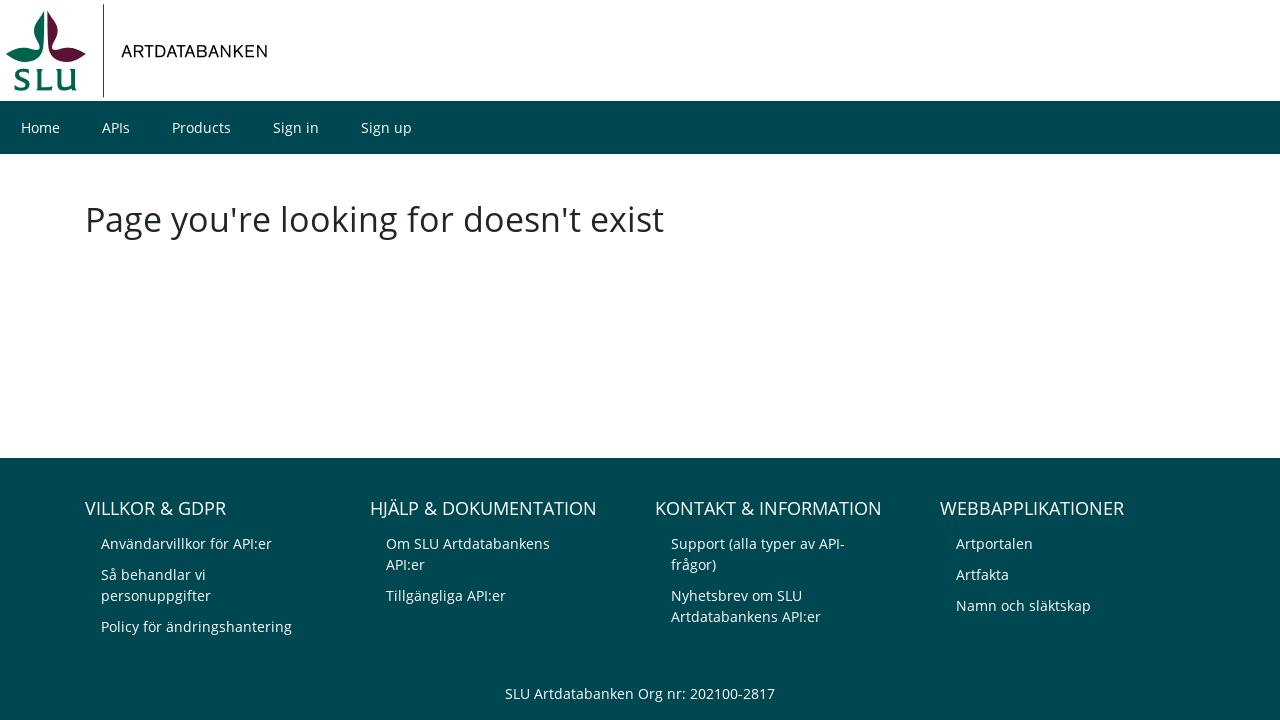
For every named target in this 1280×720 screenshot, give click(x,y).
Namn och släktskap (1023, 605)
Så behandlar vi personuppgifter (156, 585)
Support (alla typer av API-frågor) (758, 554)
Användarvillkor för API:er (186, 543)
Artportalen (994, 543)
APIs (116, 127)
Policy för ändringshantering (196, 626)
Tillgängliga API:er (446, 595)
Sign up (386, 127)
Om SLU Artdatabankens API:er (468, 554)
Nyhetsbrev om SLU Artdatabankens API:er (746, 606)
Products (201, 127)
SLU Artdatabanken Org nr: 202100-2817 (640, 693)
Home (40, 127)
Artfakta (982, 574)
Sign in (296, 127)
